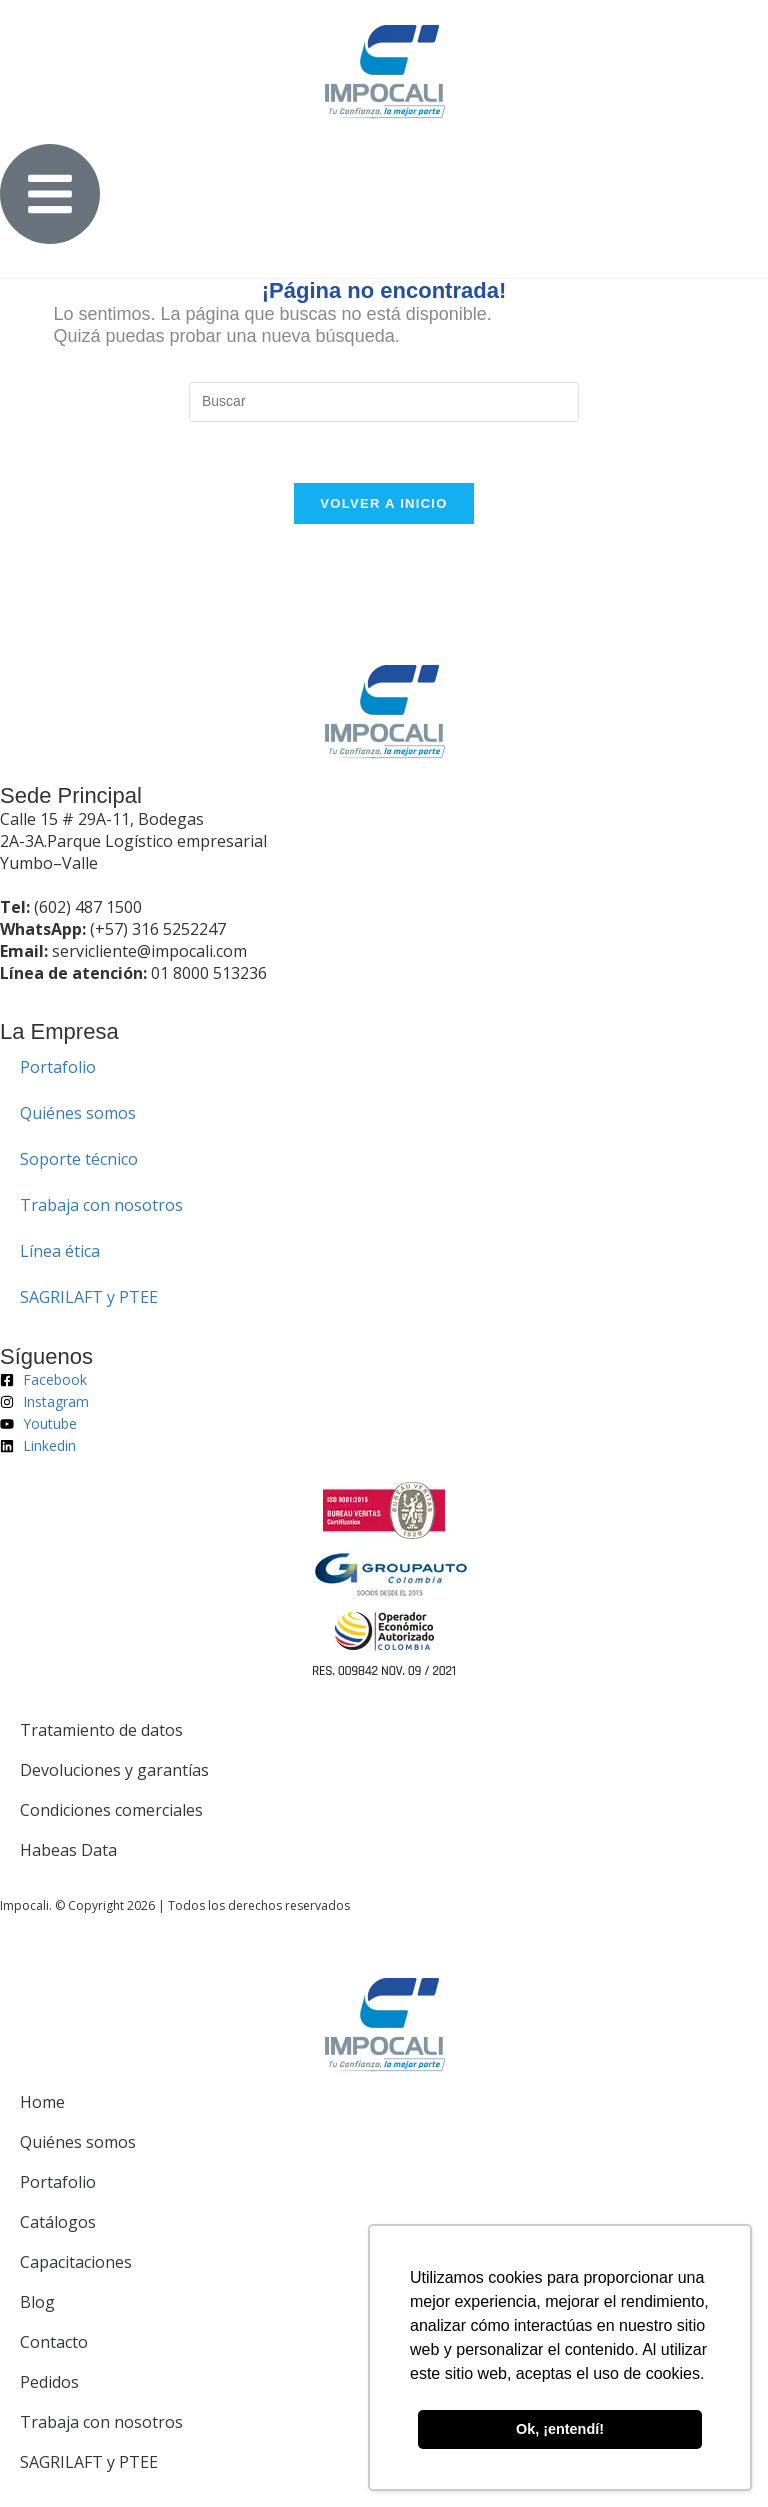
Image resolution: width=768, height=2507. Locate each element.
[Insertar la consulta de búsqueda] (384, 402)
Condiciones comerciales (111, 1810)
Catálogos (58, 2222)
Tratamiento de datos (101, 1730)
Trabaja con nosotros (101, 1205)
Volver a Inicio (383, 503)
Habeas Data (68, 1850)
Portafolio (58, 1067)
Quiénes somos (78, 1113)
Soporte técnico (79, 1159)
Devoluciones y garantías (114, 1770)
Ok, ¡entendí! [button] (560, 2429)
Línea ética (60, 1251)
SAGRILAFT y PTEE (89, 1297)
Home (42, 2102)
